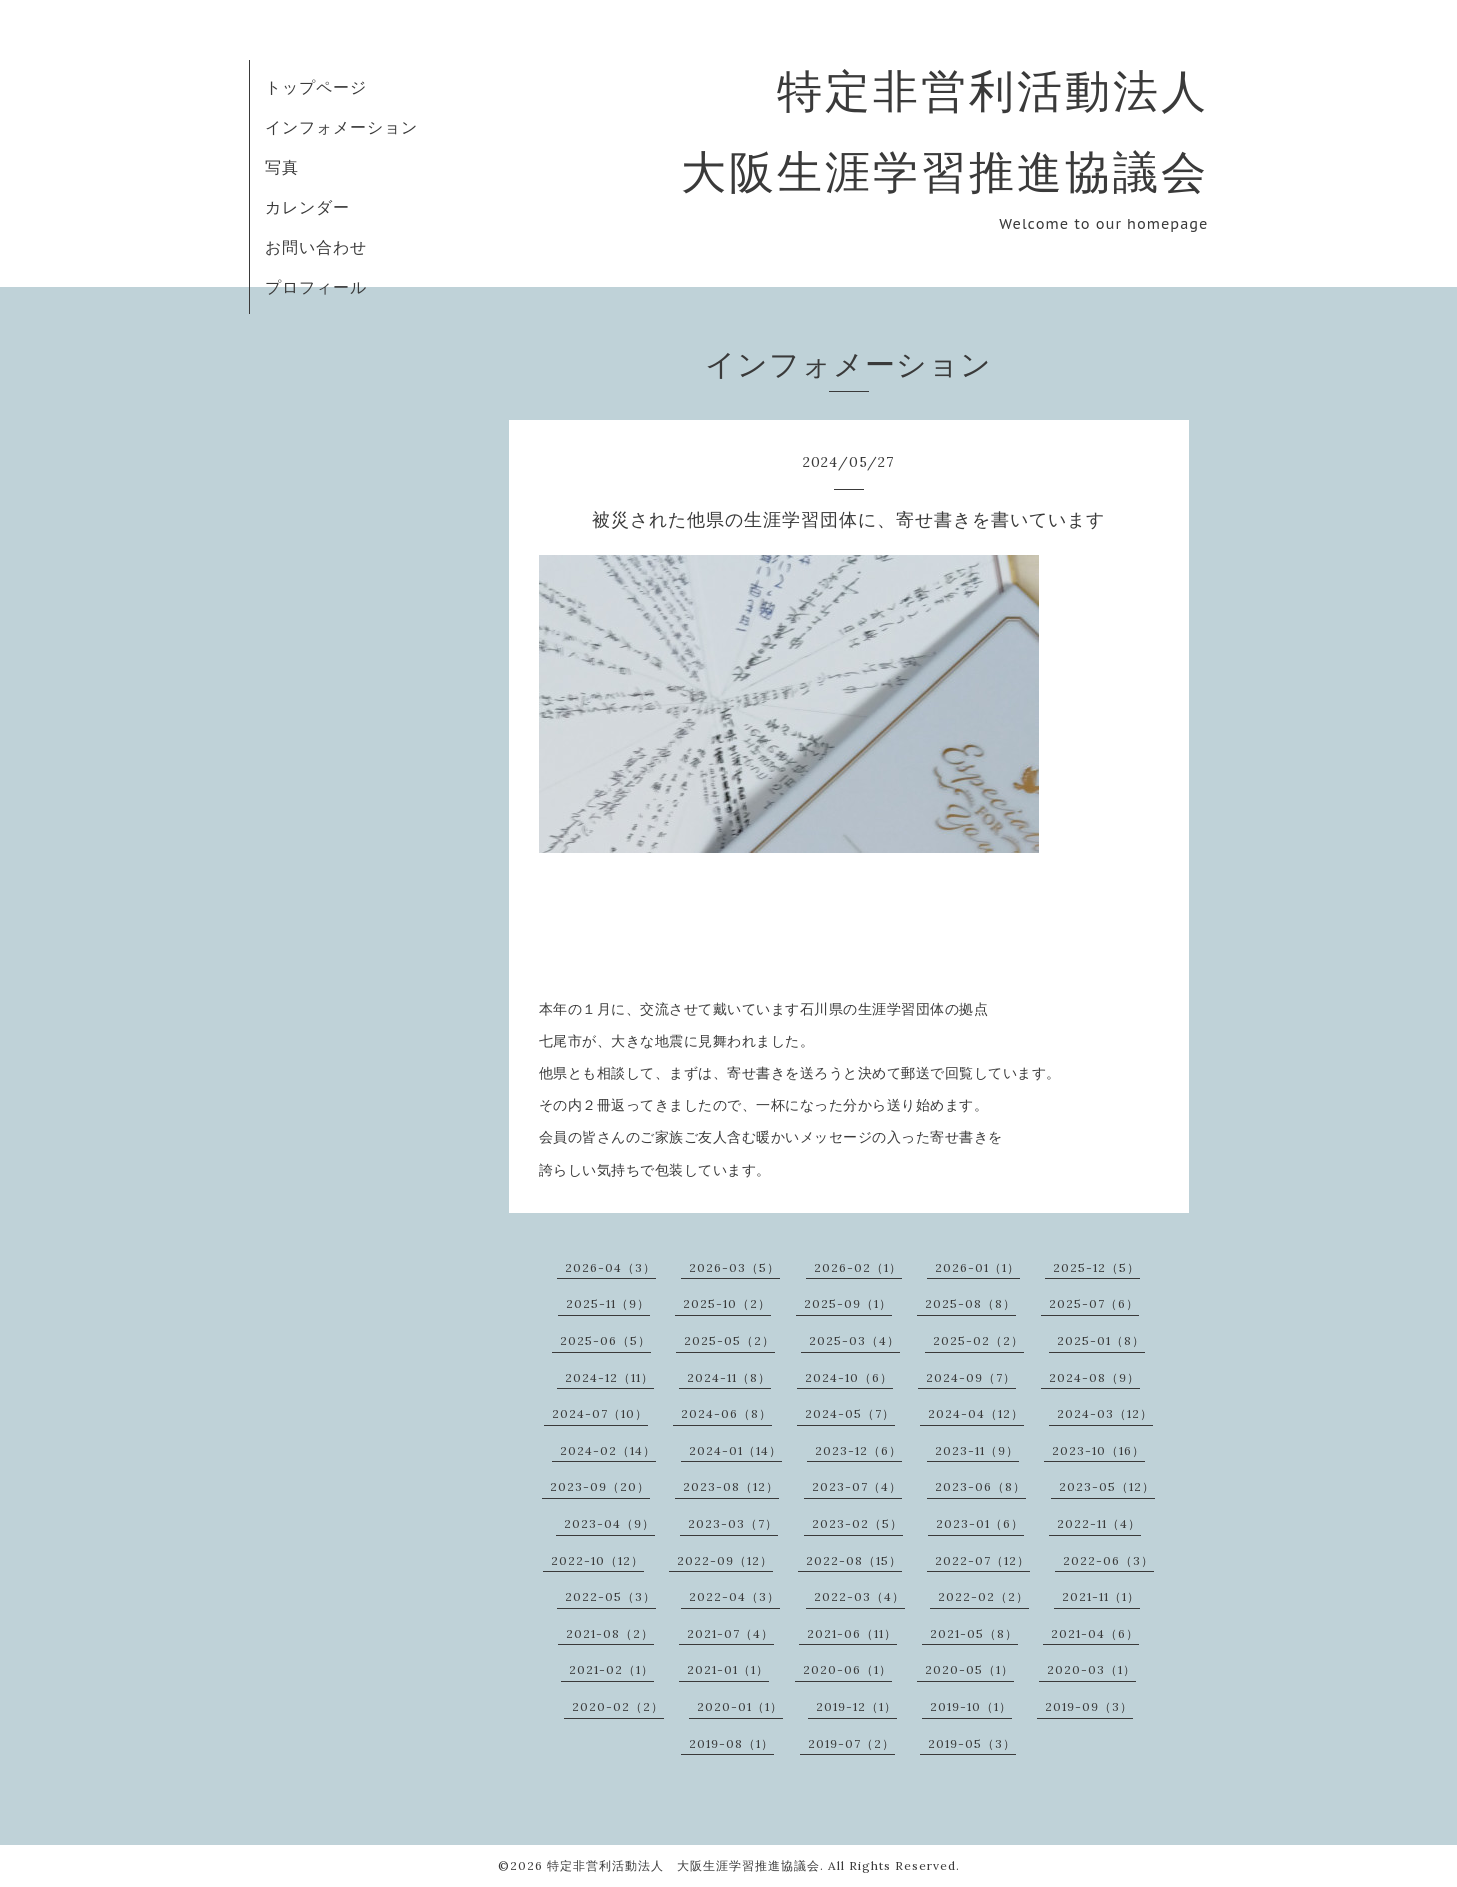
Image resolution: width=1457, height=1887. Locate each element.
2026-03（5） (734, 1267)
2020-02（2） (618, 1706)
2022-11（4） (1099, 1523)
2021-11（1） (1101, 1596)
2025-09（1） (848, 1303)
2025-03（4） (854, 1340)
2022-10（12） (597, 1560)
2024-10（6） (849, 1377)
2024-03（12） (1105, 1413)
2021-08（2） (610, 1633)
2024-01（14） (735, 1450)
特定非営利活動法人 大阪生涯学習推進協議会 (683, 1865)
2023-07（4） (857, 1486)
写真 (282, 167)
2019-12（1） (856, 1706)
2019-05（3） (972, 1743)
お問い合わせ (316, 247)
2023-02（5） (857, 1523)
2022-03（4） (859, 1596)
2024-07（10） (600, 1413)
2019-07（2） (851, 1743)
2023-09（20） (600, 1486)
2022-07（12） (982, 1560)
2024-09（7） (971, 1377)
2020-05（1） (969, 1669)
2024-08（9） (1094, 1377)
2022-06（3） (1108, 1560)
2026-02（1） (858, 1267)
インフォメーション (341, 127)
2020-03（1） (1091, 1669)
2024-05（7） (850, 1413)
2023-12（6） (858, 1450)
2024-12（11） (609, 1377)
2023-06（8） (980, 1486)
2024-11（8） (729, 1377)
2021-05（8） (974, 1633)
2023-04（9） (609, 1523)
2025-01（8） (1101, 1340)
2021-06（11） (852, 1633)
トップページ (316, 87)
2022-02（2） (983, 1596)
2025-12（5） (1096, 1267)
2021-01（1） (728, 1669)
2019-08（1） (731, 1743)
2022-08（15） (854, 1560)
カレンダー (307, 207)
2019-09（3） (1089, 1706)
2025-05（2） (729, 1340)
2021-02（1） (611, 1669)
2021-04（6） (1095, 1633)
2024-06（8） (726, 1413)
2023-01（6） (980, 1523)
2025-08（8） (970, 1303)
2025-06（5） (605, 1340)
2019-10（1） (971, 1706)
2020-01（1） (740, 1706)
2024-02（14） (608, 1450)
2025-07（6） (1094, 1303)
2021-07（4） (730, 1633)
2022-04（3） (734, 1596)
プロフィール (316, 287)
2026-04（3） (610, 1267)
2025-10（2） (727, 1303)
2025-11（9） (608, 1303)
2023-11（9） (977, 1450)
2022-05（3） (610, 1596)
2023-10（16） (1098, 1450)
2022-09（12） (725, 1560)
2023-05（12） (1107, 1486)
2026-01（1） (977, 1267)
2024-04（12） (976, 1413)
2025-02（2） (978, 1340)
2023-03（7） (733, 1523)
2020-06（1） (847, 1669)
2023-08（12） (731, 1486)
